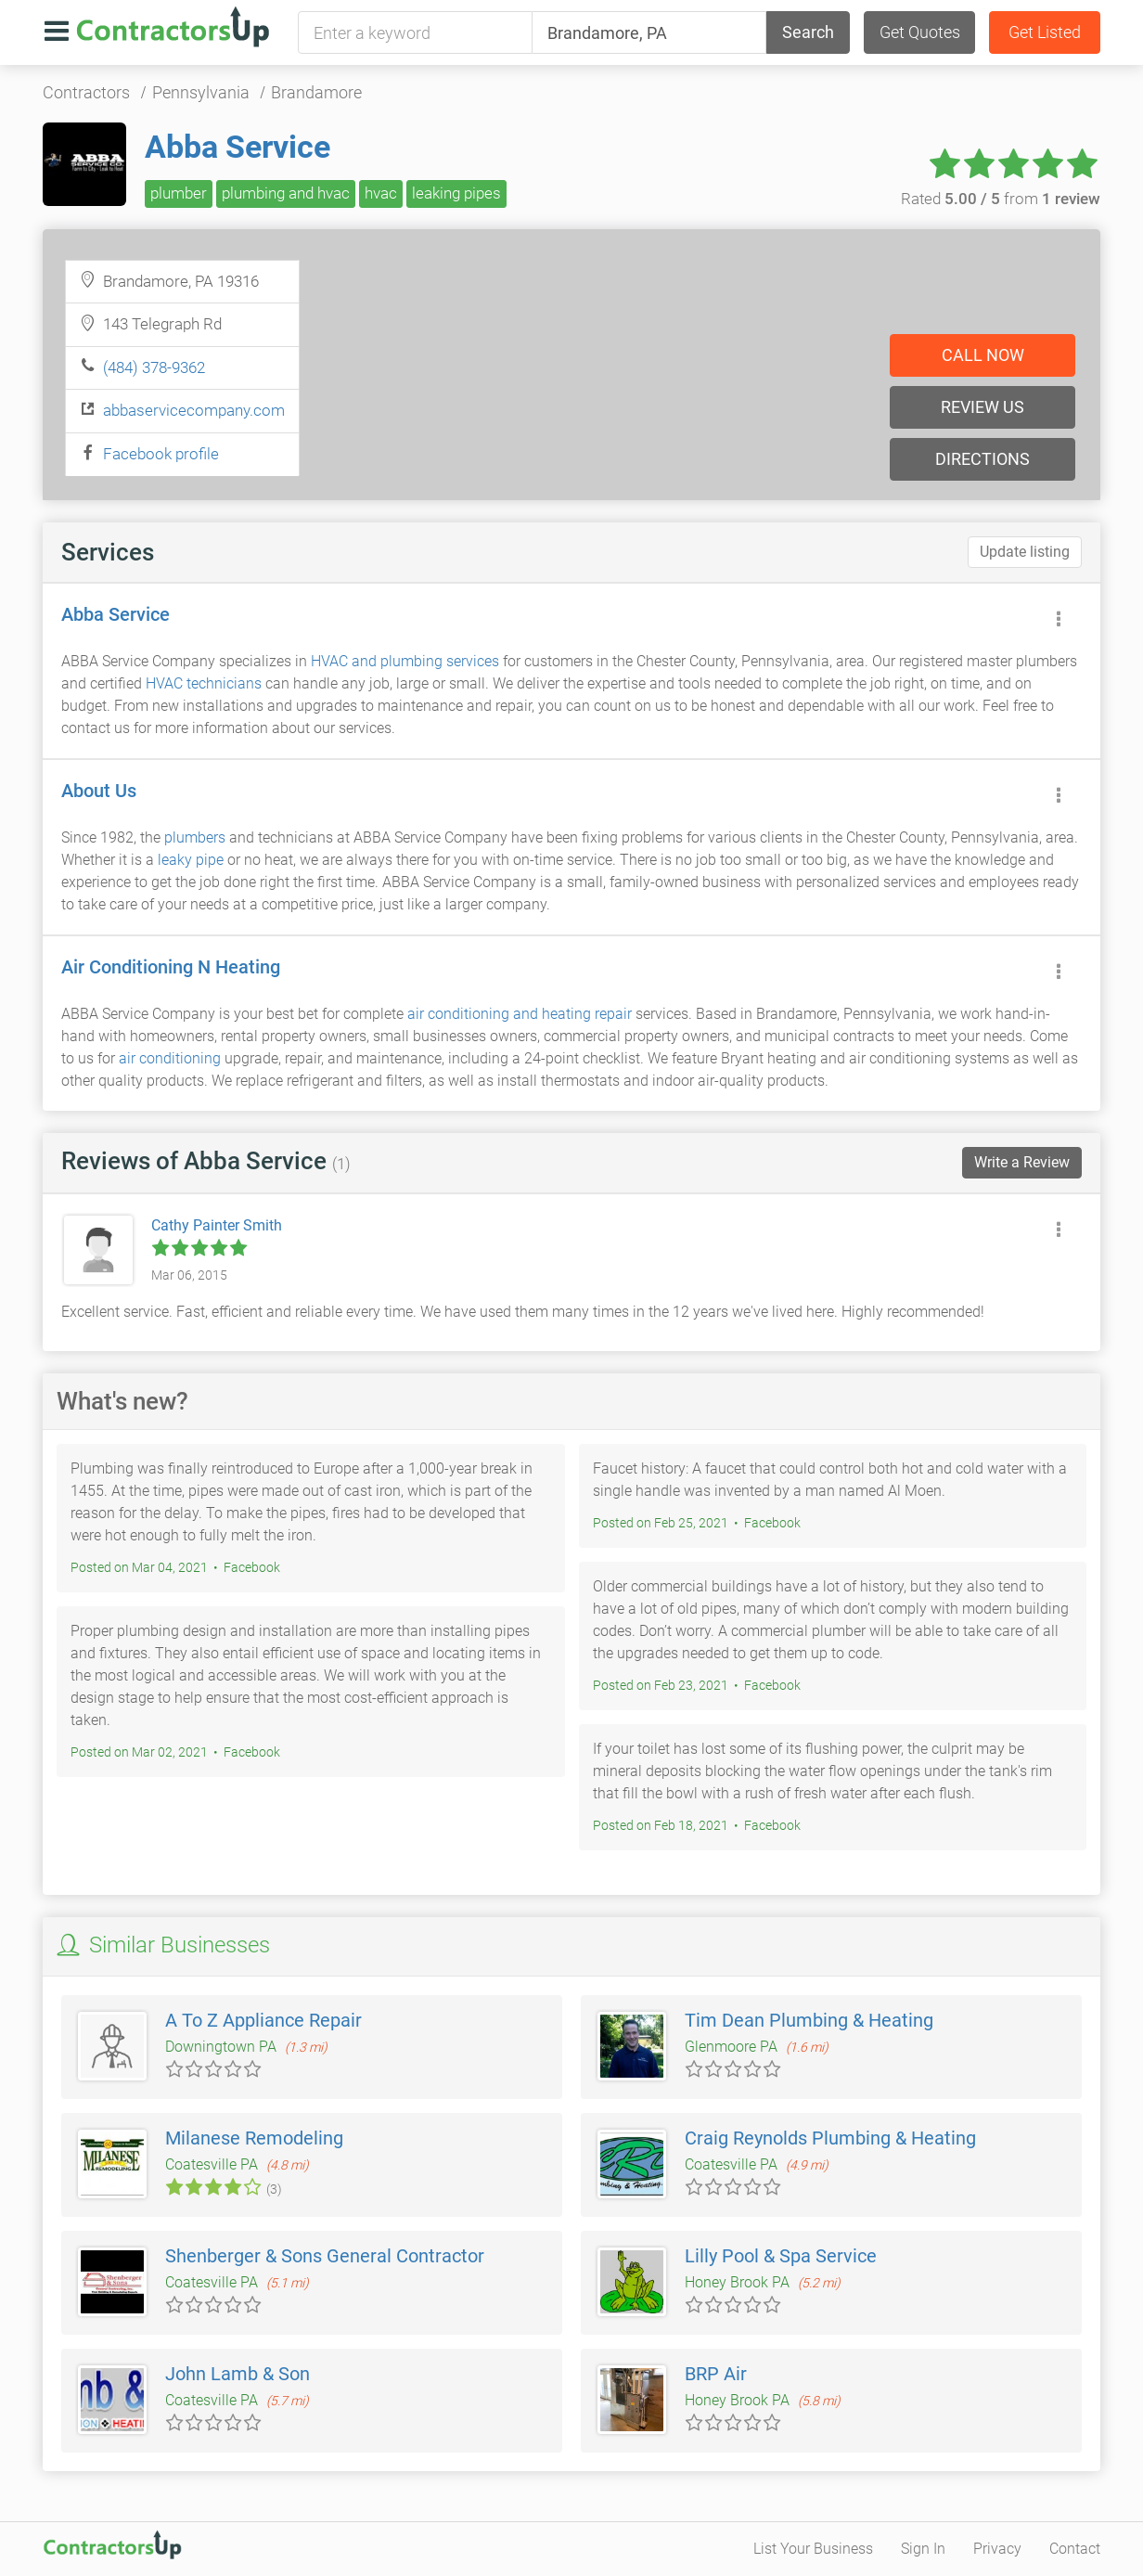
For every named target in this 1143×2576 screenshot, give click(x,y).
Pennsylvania (201, 92)
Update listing (1025, 551)
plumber (178, 193)
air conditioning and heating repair (519, 1014)
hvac (381, 193)
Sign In (923, 2548)
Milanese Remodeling (254, 2138)
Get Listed (1044, 32)
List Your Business (813, 2548)
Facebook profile (161, 453)
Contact (1074, 2548)
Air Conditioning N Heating (170, 967)
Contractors (86, 92)
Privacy (997, 2548)
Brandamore (316, 92)
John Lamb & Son (237, 2374)
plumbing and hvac (286, 193)
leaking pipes (456, 193)
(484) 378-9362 (154, 367)
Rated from (1000, 198)
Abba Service (237, 146)
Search (808, 32)
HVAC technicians (204, 683)
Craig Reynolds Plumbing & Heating (830, 2138)
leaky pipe (191, 860)
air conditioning (170, 1058)
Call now (983, 355)
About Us (98, 790)
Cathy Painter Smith (216, 1225)
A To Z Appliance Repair (263, 2020)
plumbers (194, 837)
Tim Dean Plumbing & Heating (809, 2020)
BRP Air (716, 2374)
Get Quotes (920, 32)
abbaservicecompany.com (194, 410)
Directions (982, 459)
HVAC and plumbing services (405, 661)
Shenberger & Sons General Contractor (324, 2256)
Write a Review (1022, 1162)
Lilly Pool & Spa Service (781, 2256)
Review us (982, 407)
